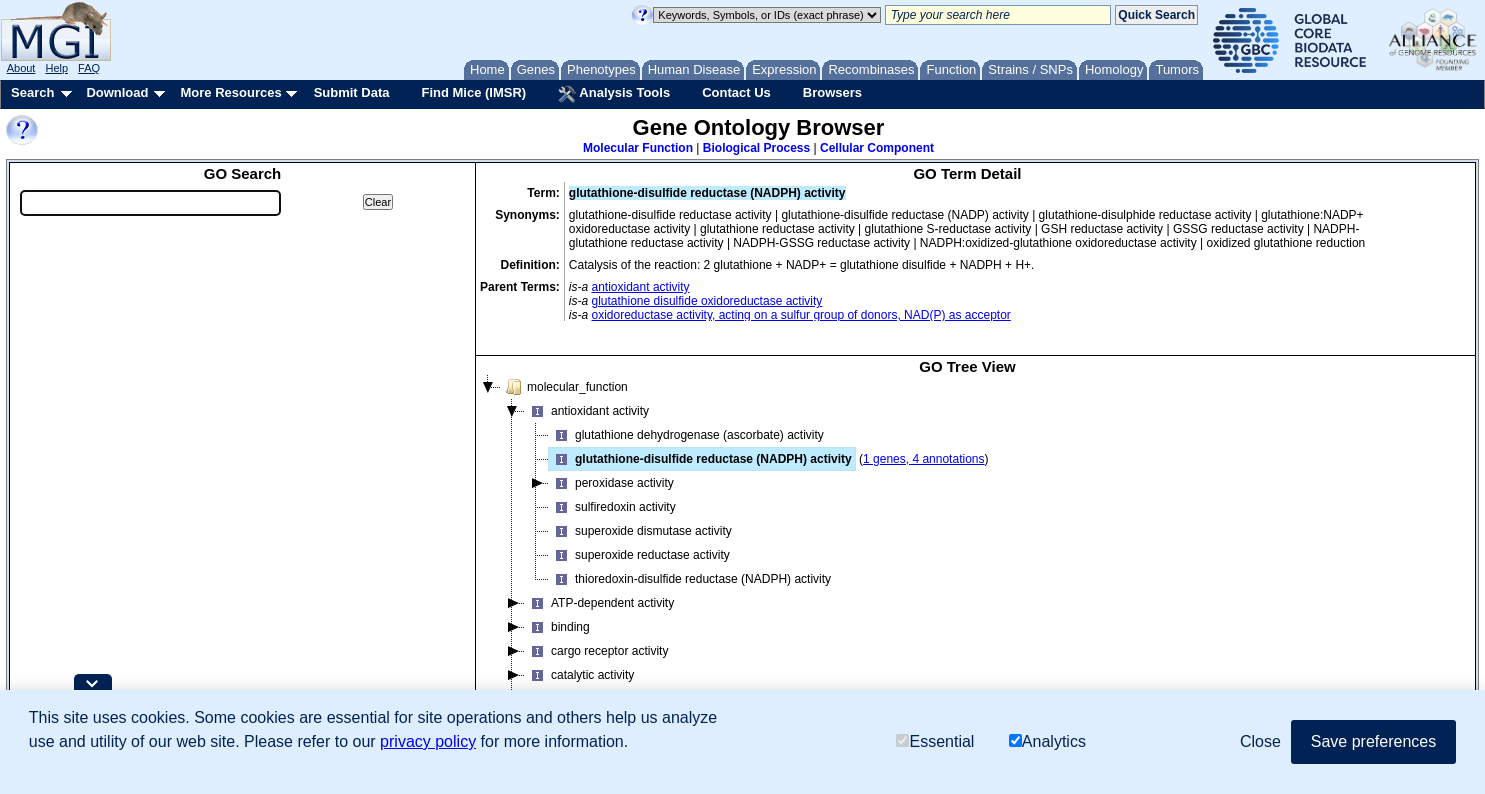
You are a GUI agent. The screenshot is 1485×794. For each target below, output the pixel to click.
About (21, 68)
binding (557, 627)
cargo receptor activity (596, 651)
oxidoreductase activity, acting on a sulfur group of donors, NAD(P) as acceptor (801, 315)
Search (32, 92)
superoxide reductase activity (639, 555)
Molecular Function (638, 148)
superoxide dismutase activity (640, 531)
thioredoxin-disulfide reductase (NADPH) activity (690, 579)
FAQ (89, 68)
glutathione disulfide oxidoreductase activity (707, 301)
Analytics (1047, 741)
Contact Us (736, 92)
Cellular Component (877, 148)
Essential (935, 741)
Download (117, 92)
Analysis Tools (614, 94)
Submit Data (352, 92)
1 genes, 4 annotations (923, 459)
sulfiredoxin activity (612, 507)
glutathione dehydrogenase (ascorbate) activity (686, 435)
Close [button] (1260, 741)
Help (56, 68)
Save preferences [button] (1373, 741)
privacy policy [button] (428, 741)
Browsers (832, 92)
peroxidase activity (611, 483)
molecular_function (564, 387)
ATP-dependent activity (599, 603)
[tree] (967, 556)
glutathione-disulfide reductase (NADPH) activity (700, 459)
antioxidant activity (641, 287)
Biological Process (756, 148)
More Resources (230, 92)
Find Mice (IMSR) (473, 92)
